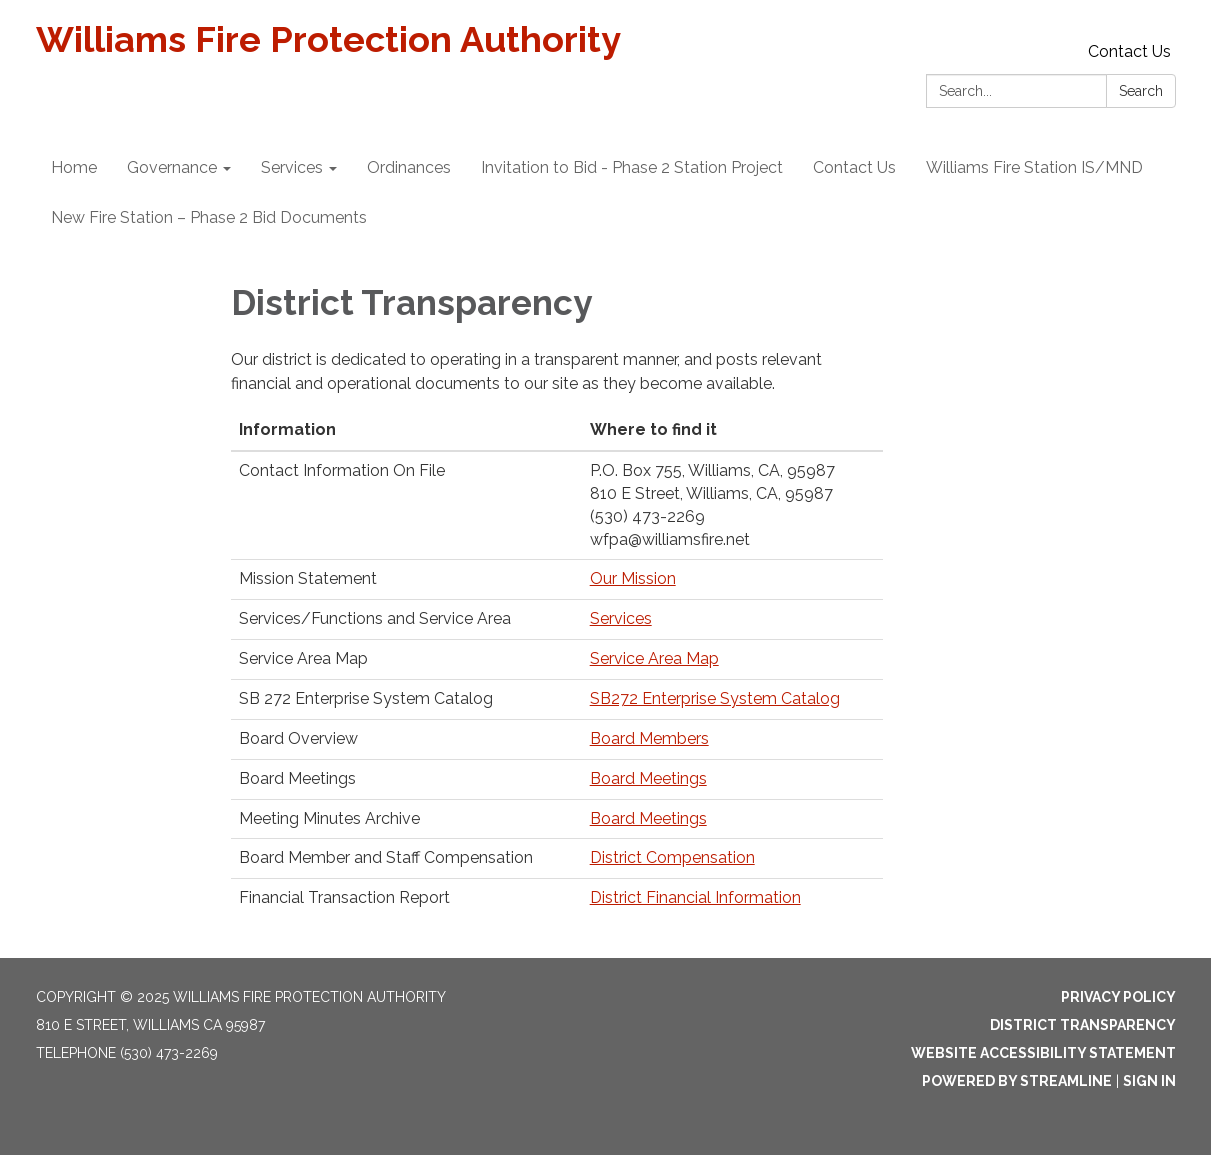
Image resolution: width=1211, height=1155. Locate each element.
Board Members (649, 738)
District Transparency (1083, 1025)
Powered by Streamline (1017, 1081)
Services (621, 618)
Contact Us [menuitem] (854, 167)
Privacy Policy (1118, 997)
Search (1141, 91)
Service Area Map (654, 658)
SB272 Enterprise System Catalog (715, 698)
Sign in (1149, 1081)
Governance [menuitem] (172, 167)
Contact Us (1129, 51)
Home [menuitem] (74, 167)
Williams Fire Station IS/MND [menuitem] (1034, 167)
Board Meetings (648, 778)
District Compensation (672, 857)
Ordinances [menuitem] (409, 167)
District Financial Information (695, 897)
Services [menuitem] (292, 167)
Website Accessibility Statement (1043, 1053)
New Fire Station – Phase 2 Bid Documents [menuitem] (209, 217)
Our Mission (633, 578)
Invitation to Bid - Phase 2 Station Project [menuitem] (632, 167)
